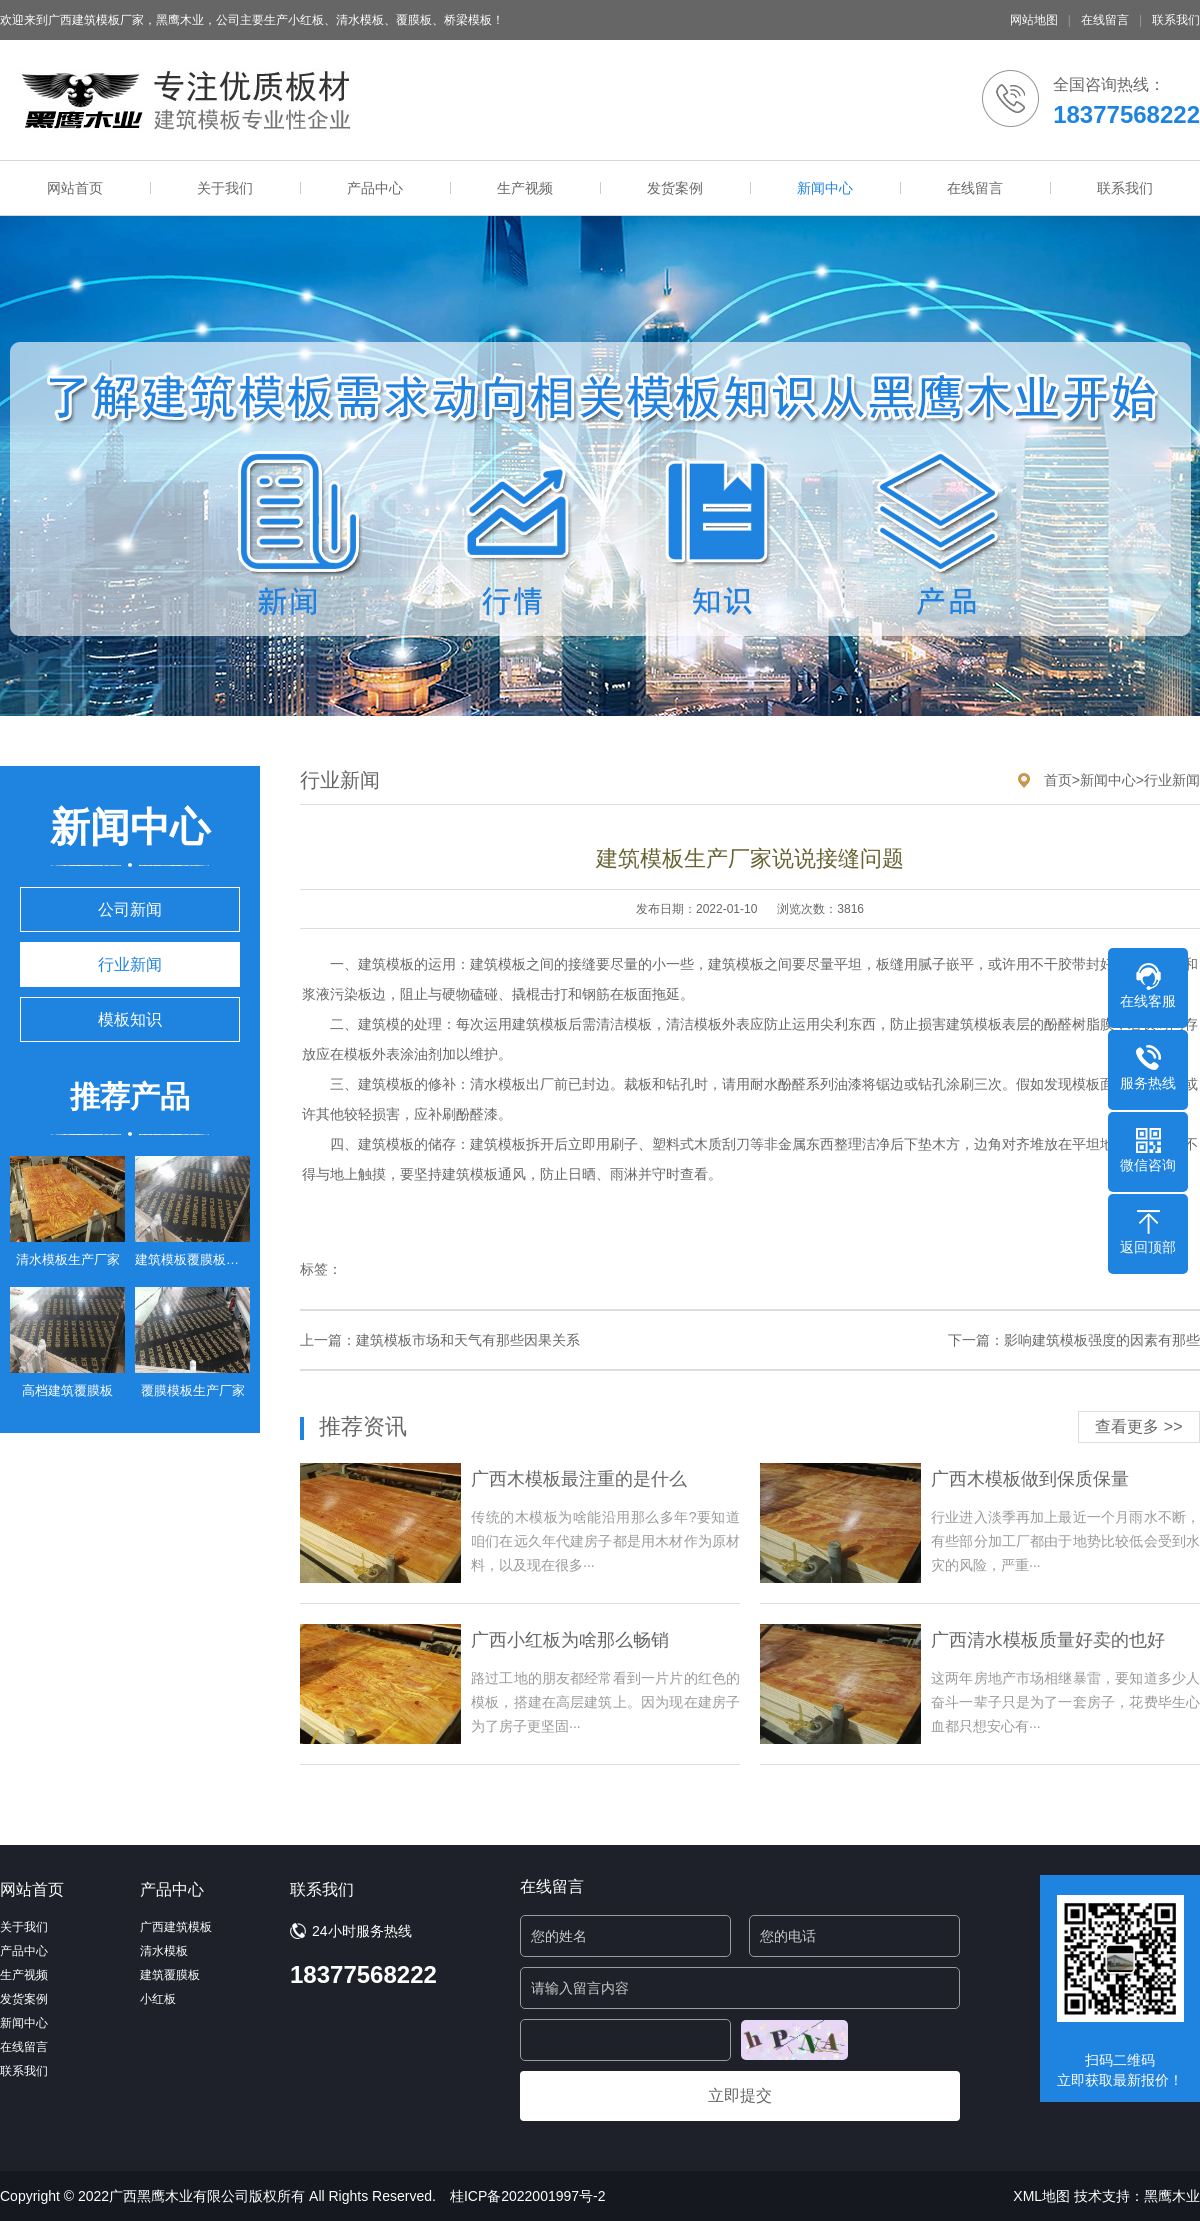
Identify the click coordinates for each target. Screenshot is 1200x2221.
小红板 (158, 1999)
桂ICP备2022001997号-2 (528, 2196)
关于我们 (225, 188)
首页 (1058, 780)
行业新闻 (130, 964)
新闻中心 (825, 188)
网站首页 (75, 188)
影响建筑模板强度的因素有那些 (1102, 1340)
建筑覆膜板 (170, 1975)
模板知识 (130, 1019)
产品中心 (375, 188)
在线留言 (1105, 20)
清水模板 (164, 1951)
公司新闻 (130, 909)
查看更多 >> (1138, 1426)
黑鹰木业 (1172, 2196)
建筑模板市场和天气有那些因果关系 (468, 1340)
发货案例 (675, 188)
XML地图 (1041, 2196)
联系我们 (1176, 20)
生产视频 (525, 188)
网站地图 (1034, 20)
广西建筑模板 (176, 1927)
